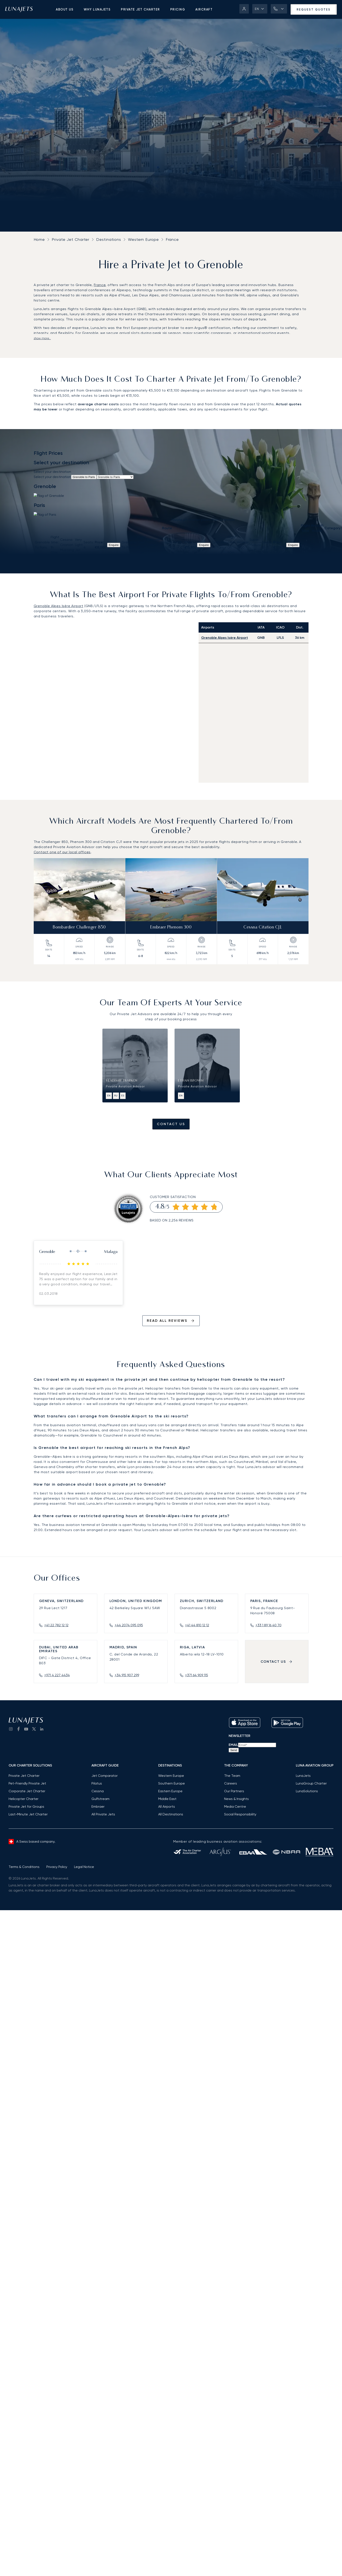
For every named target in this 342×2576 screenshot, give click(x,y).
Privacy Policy (56, 1867)
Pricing (177, 9)
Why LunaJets (97, 9)
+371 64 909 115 (196, 1675)
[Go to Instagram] (11, 1729)
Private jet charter (140, 9)
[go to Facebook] (18, 1729)
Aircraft (204, 9)
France (172, 239)
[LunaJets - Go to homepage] (19, 9)
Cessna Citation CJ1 (262, 927)
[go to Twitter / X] (34, 1729)
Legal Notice (84, 1867)
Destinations (108, 239)
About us (64, 9)
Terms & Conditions (24, 1867)
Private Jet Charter (70, 239)
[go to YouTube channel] (26, 1729)
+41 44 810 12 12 (197, 1625)
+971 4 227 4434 (57, 1675)
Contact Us (171, 1124)
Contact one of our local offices (62, 852)
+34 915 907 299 (127, 1675)
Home (39, 239)
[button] (259, 8)
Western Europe (143, 239)
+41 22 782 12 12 (56, 1625)
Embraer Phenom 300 (171, 927)
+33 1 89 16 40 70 (268, 1625)
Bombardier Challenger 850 (79, 927)
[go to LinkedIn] (42, 1729)
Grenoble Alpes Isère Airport (58, 606)
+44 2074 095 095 (129, 1625)
